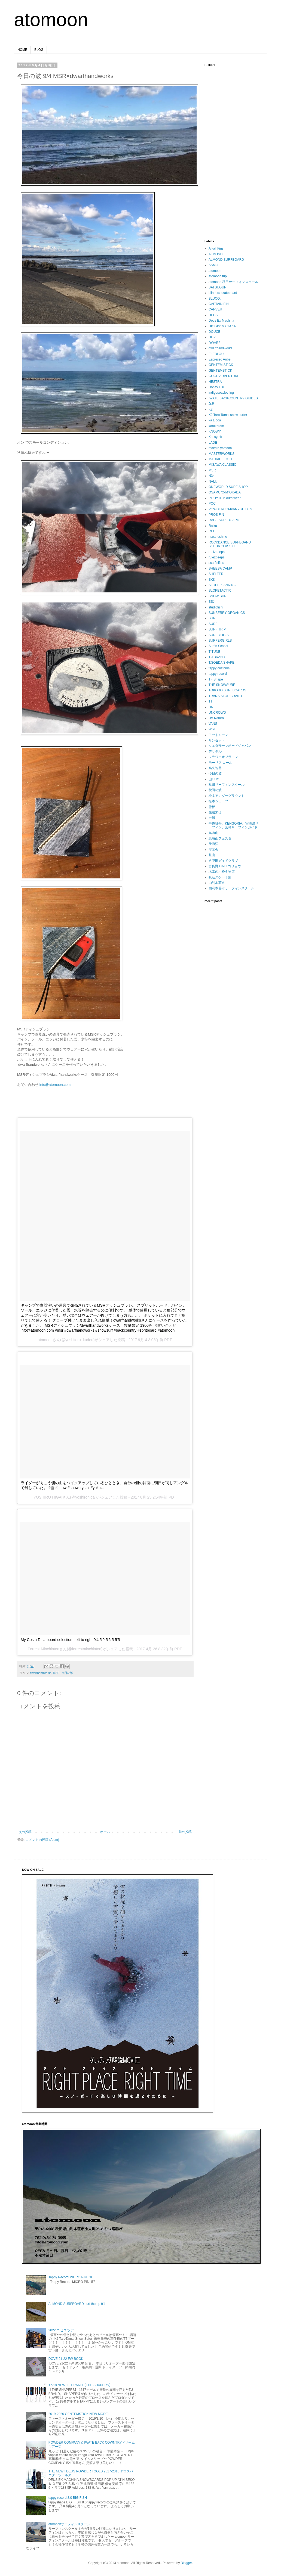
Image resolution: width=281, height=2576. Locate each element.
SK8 (212, 580)
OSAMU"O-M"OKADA (225, 492)
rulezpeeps (217, 557)
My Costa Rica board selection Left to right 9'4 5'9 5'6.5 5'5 (70, 1639)
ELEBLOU (216, 354)
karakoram (216, 426)
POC (212, 503)
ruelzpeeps (217, 552)
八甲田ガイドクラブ (223, 861)
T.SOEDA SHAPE (221, 662)
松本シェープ (218, 801)
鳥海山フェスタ (220, 838)
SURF (213, 624)
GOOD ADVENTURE (224, 376)
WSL (212, 729)
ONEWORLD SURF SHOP (228, 487)
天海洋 (213, 844)
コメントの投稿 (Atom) (42, 1840)
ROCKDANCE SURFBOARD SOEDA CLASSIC (230, 544)
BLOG (38, 50)
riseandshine (218, 537)
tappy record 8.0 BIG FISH (67, 2498)
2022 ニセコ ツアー (62, 2330)
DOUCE (214, 332)
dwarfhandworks (40, 1672)
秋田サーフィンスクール (227, 785)
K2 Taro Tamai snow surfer (228, 415)
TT (211, 701)
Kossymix (215, 437)
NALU (213, 481)
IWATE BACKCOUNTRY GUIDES (233, 398)
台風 (212, 818)
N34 (212, 476)
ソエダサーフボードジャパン (230, 746)
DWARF (215, 343)
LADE (213, 443)
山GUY (214, 779)
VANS (213, 724)
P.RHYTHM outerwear (225, 498)
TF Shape (216, 679)
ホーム (105, 1832)
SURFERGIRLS (220, 640)
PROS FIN (216, 515)
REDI (212, 531)
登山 (212, 855)
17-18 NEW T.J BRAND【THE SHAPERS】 (80, 2385)
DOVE (213, 337)
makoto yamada (220, 448)
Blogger (186, 2563)
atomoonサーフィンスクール (69, 2524)
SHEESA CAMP (220, 568)
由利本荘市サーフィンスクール (231, 888)
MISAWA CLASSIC (222, 465)
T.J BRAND (217, 657)
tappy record (218, 674)
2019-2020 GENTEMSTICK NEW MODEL (79, 2414)
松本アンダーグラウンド (227, 796)
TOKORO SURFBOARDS (227, 690)
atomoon (51, 19)
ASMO (213, 265)
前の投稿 (185, 1832)
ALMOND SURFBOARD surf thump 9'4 (76, 2304)
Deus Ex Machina (221, 320)
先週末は (215, 812)
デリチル (215, 751)
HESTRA (215, 382)
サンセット (217, 740)
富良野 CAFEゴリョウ (225, 866)
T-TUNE (214, 652)
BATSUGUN (218, 287)
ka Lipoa (215, 420)
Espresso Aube (220, 359)
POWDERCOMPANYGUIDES (230, 509)
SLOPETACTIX (220, 590)
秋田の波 (215, 790)
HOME (22, 50)
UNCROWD (217, 712)
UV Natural (217, 718)
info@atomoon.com (55, 1085)
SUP (212, 618)
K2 (211, 409)
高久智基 (215, 768)
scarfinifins (216, 563)
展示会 (213, 850)
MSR (56, 1672)
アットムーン (218, 735)
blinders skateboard (223, 293)
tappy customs (219, 668)
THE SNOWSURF (222, 685)
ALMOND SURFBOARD (226, 260)
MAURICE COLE (221, 459)
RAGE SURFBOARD (224, 520)
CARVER (215, 309)
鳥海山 (213, 833)
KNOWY (215, 431)
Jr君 (212, 404)
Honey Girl (216, 387)
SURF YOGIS (219, 635)
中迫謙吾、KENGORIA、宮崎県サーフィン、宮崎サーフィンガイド (233, 825)
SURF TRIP (217, 629)
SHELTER (216, 574)
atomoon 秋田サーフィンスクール (233, 282)
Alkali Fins (216, 248)
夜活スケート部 (220, 877)
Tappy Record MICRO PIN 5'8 (70, 2277)
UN (211, 707)
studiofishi (216, 607)
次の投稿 (25, 1832)
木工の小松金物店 (222, 872)
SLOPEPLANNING (222, 585)
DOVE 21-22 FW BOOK (65, 2359)
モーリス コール (220, 763)
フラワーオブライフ (223, 757)
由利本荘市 (217, 883)
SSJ (212, 602)
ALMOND (215, 254)
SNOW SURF (218, 596)
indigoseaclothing (221, 392)
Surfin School (218, 646)
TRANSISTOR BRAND (225, 696)
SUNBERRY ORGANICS (227, 613)
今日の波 (67, 1672)
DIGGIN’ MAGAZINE (224, 326)
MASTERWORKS (221, 454)
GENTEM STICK (221, 365)
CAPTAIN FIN (219, 304)
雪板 (212, 807)
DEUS (213, 315)
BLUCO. (215, 298)
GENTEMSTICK (220, 370)
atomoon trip (218, 276)
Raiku (213, 526)
